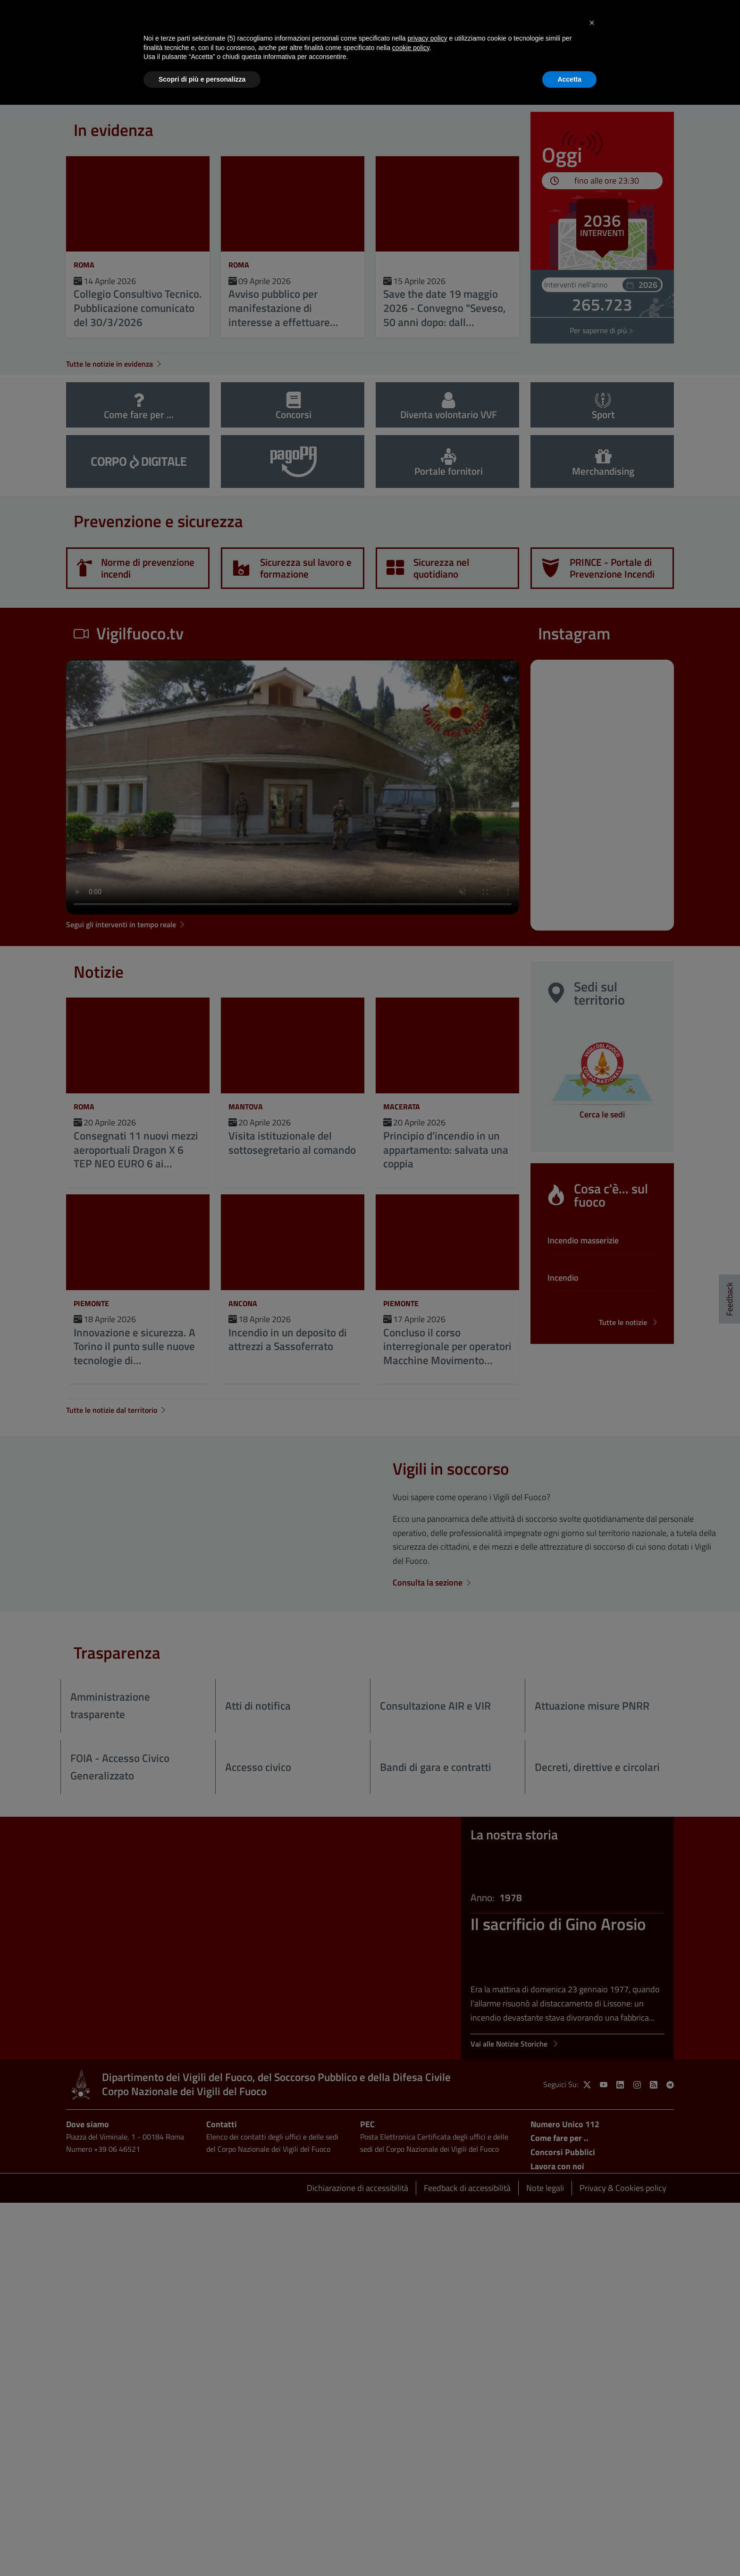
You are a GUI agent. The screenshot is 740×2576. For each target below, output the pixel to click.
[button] (591, 22)
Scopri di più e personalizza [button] (202, 79)
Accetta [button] (569, 79)
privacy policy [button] (427, 38)
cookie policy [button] (410, 47)
